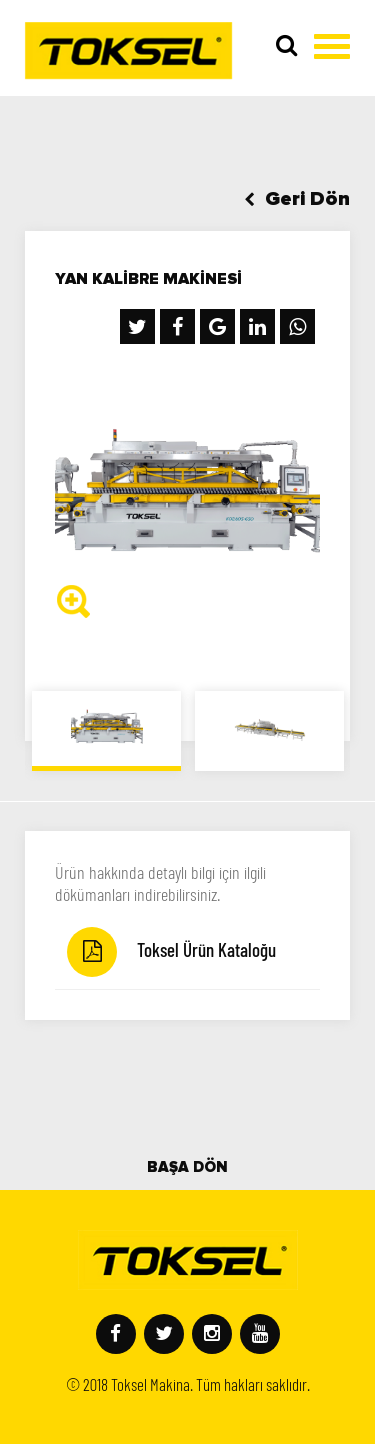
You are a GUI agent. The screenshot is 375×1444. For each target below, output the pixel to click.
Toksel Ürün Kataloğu (171, 952)
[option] (187, 496)
